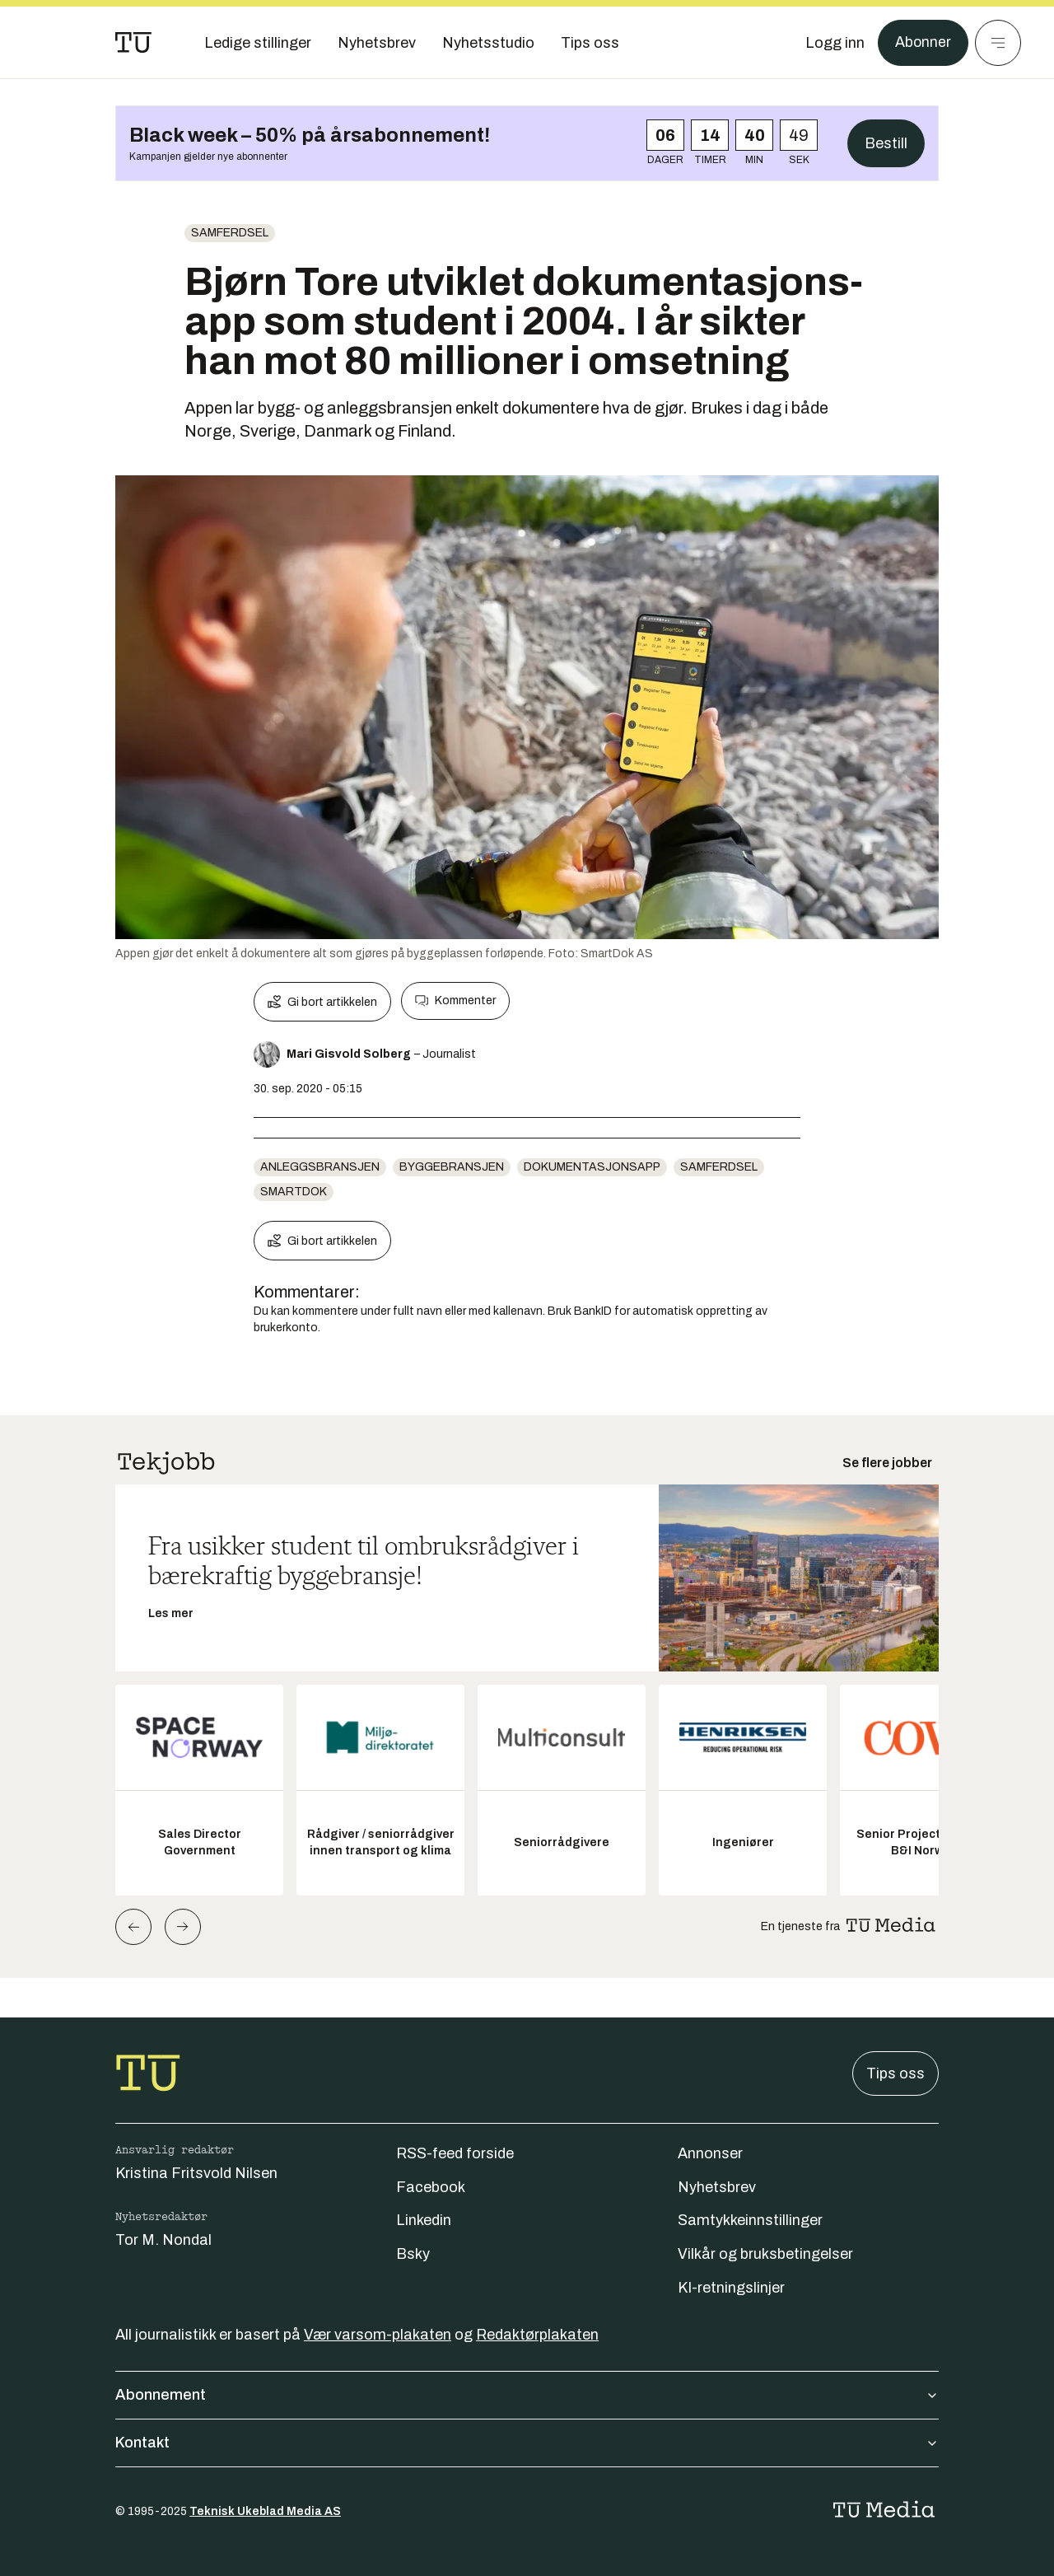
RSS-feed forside (455, 2153)
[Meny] (998, 43)
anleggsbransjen (320, 1167)
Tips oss (895, 2073)
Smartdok (293, 1191)
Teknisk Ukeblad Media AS (265, 2511)
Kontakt (527, 2442)
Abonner (922, 43)
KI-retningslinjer (731, 2287)
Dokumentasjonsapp (592, 1167)
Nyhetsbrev (717, 2187)
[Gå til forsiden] (133, 43)
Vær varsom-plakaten (377, 2334)
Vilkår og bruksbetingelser (765, 2254)
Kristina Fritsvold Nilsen (196, 2173)
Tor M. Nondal (163, 2240)
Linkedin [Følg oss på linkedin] (423, 2220)
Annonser (710, 2153)
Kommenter (455, 1000)
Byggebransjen (451, 1167)
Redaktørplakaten (537, 2334)
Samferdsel (229, 233)
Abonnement (527, 2395)
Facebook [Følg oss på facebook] (430, 2187)
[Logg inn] (834, 42)
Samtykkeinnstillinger (750, 2220)
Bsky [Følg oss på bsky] (413, 2254)
